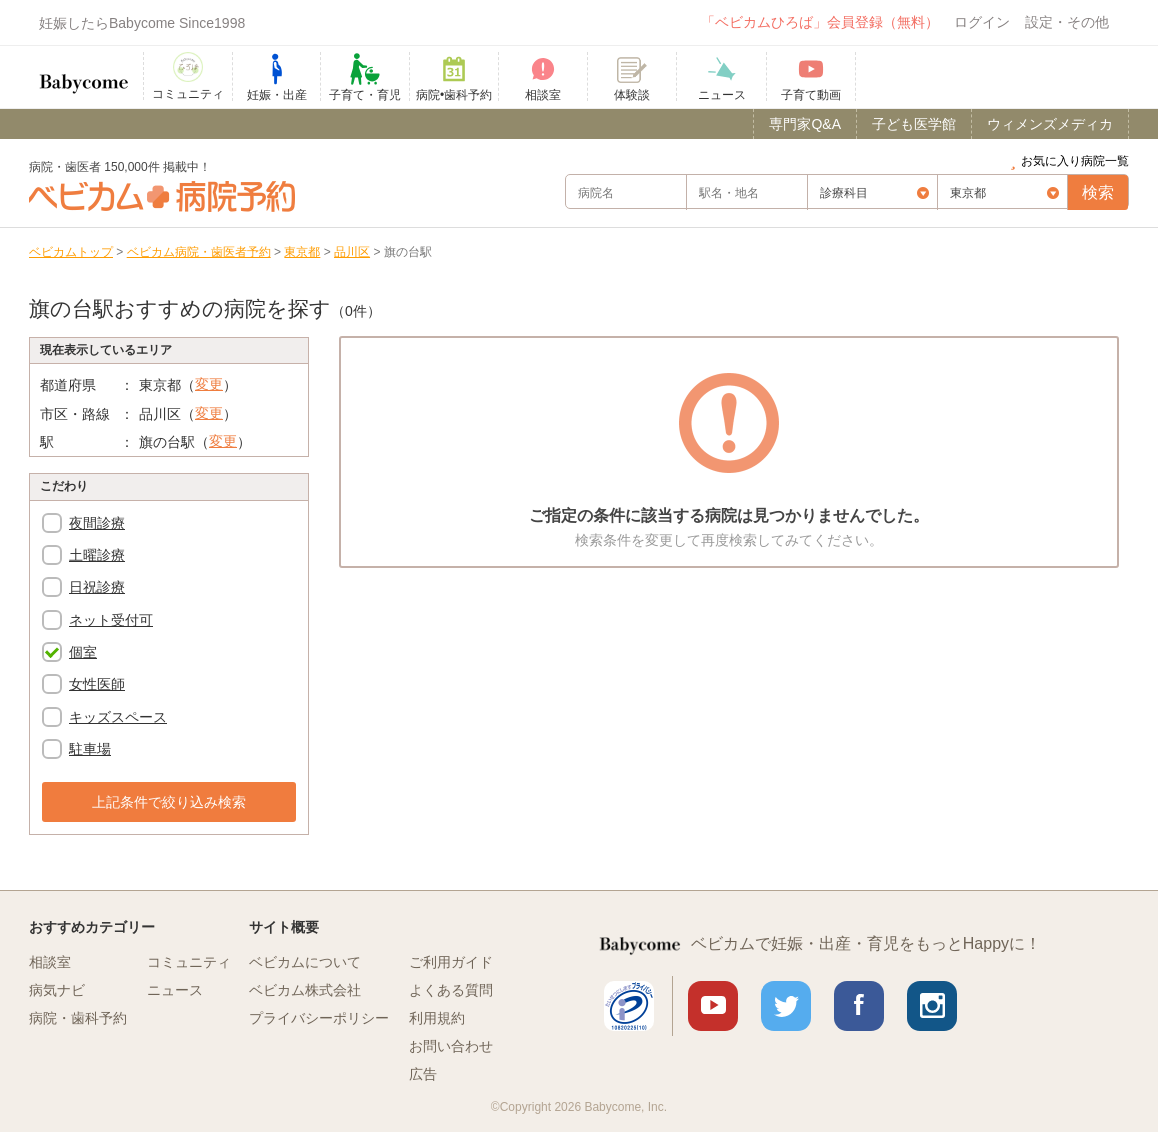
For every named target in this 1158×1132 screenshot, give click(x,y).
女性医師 (97, 684)
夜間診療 (97, 523)
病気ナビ (57, 990)
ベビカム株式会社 (305, 990)
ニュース (175, 990)
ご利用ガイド (451, 962)
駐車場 (90, 749)
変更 (209, 384)
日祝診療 (97, 587)
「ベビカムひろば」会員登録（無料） (820, 22)
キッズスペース (118, 717)
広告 (423, 1074)
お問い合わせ (451, 1046)
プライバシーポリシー (319, 1018)
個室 (83, 652)
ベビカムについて (305, 962)
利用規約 (437, 1018)
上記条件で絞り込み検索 (169, 802)
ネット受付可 (111, 620)
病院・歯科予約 (78, 1018)
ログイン (982, 22)
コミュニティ (189, 962)
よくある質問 (451, 990)
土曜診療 (97, 555)
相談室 (50, 962)
